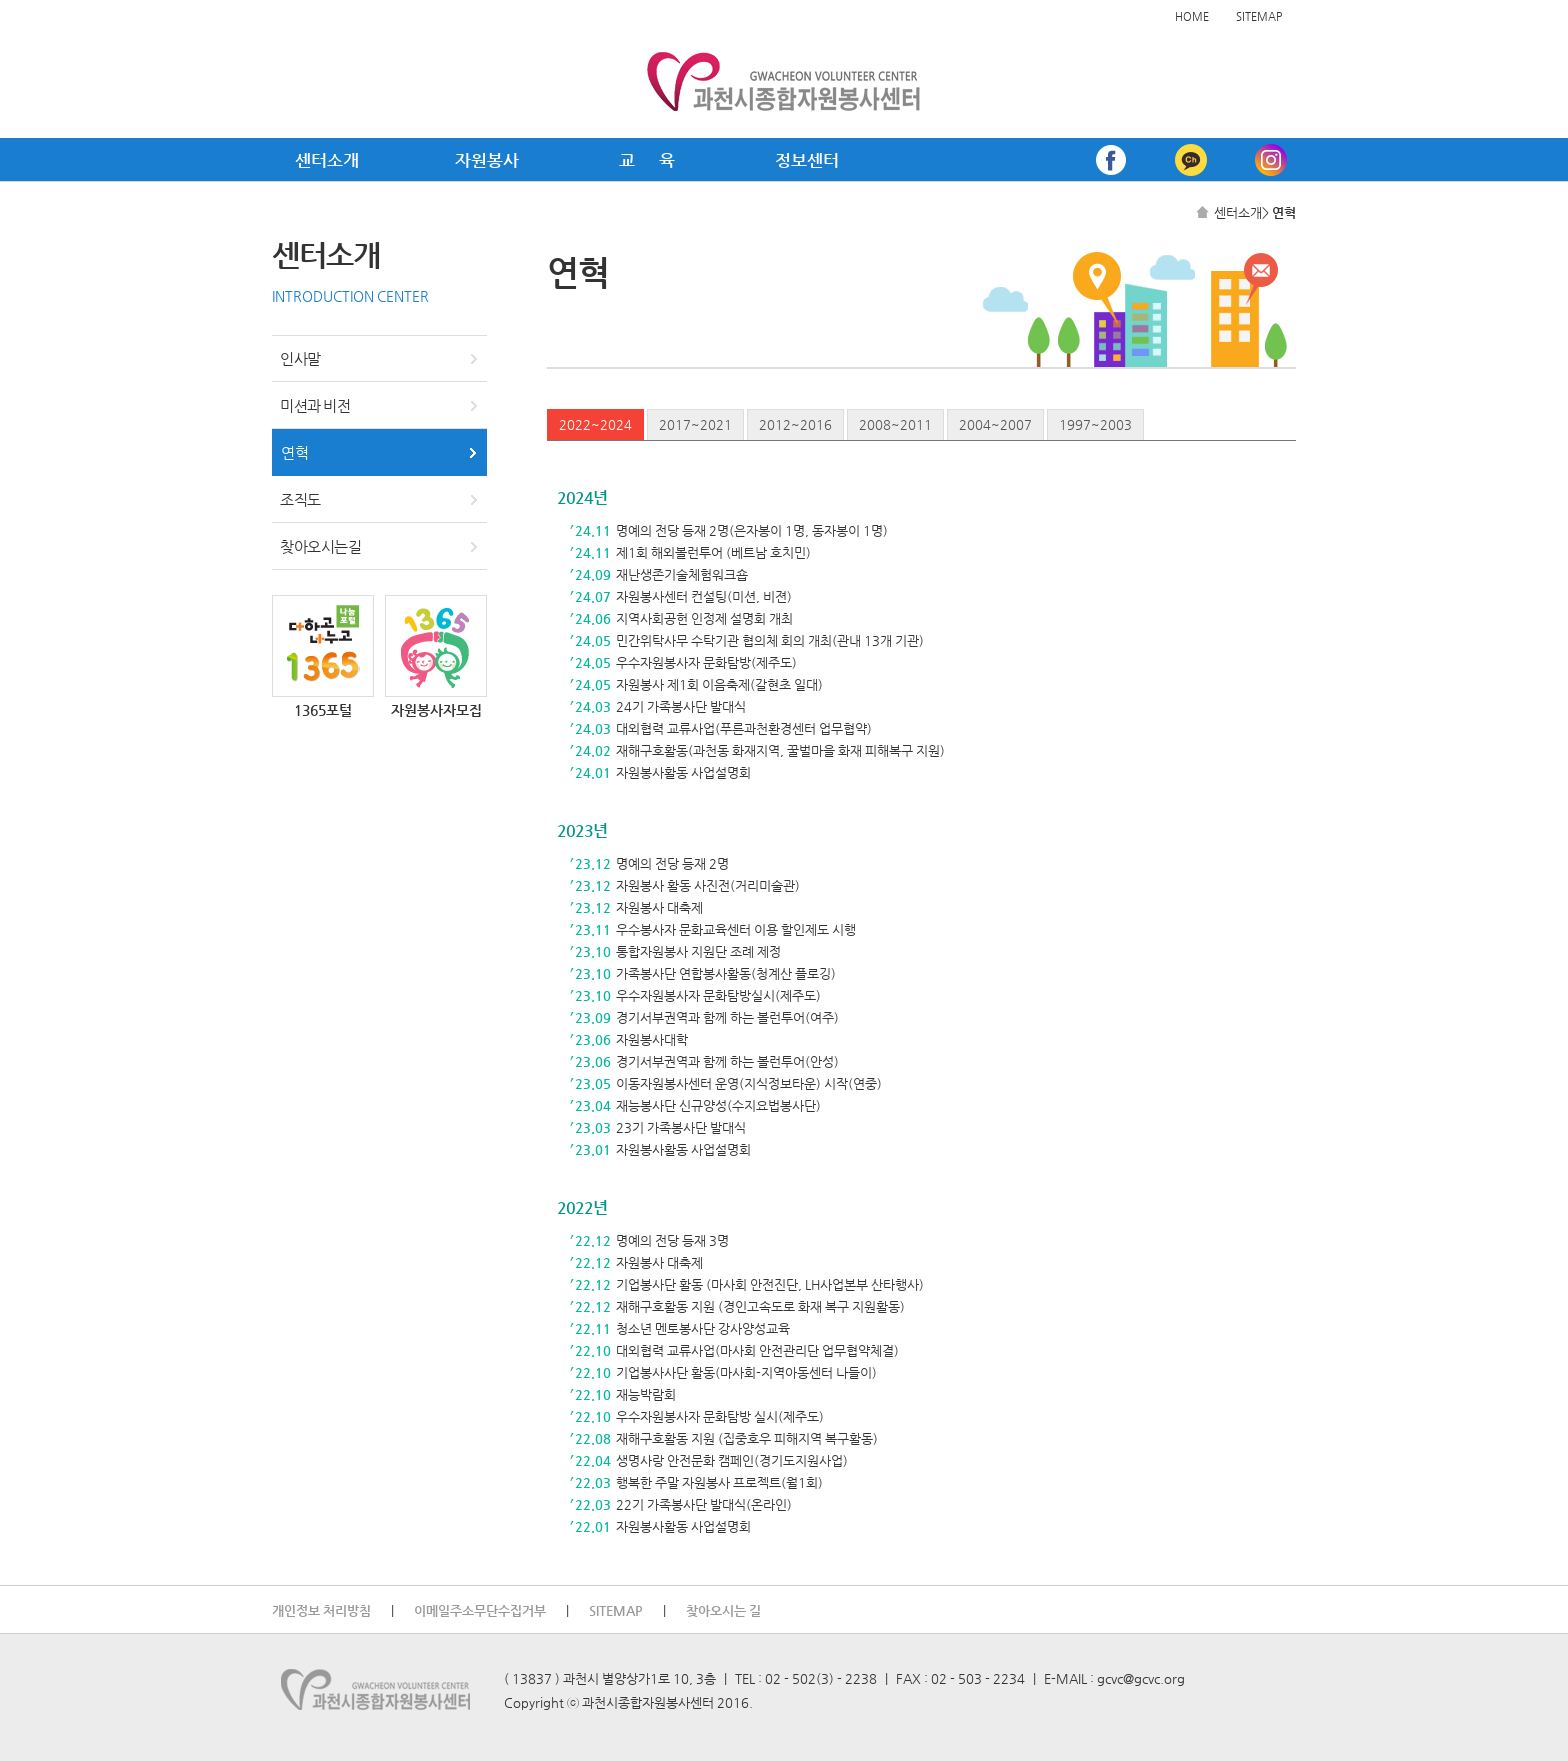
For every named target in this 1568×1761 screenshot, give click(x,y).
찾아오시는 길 (723, 1610)
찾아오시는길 (320, 546)
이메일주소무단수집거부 (480, 1610)
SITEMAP (1259, 16)
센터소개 (327, 160)
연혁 (294, 452)
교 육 (647, 160)
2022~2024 (595, 424)
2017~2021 (695, 424)
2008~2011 (895, 424)
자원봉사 (487, 160)
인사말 (300, 358)
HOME (1192, 16)
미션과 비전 (315, 405)
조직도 (300, 499)
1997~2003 (1095, 424)
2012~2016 (795, 424)
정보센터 (807, 160)
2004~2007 (995, 424)
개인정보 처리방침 (321, 1610)
